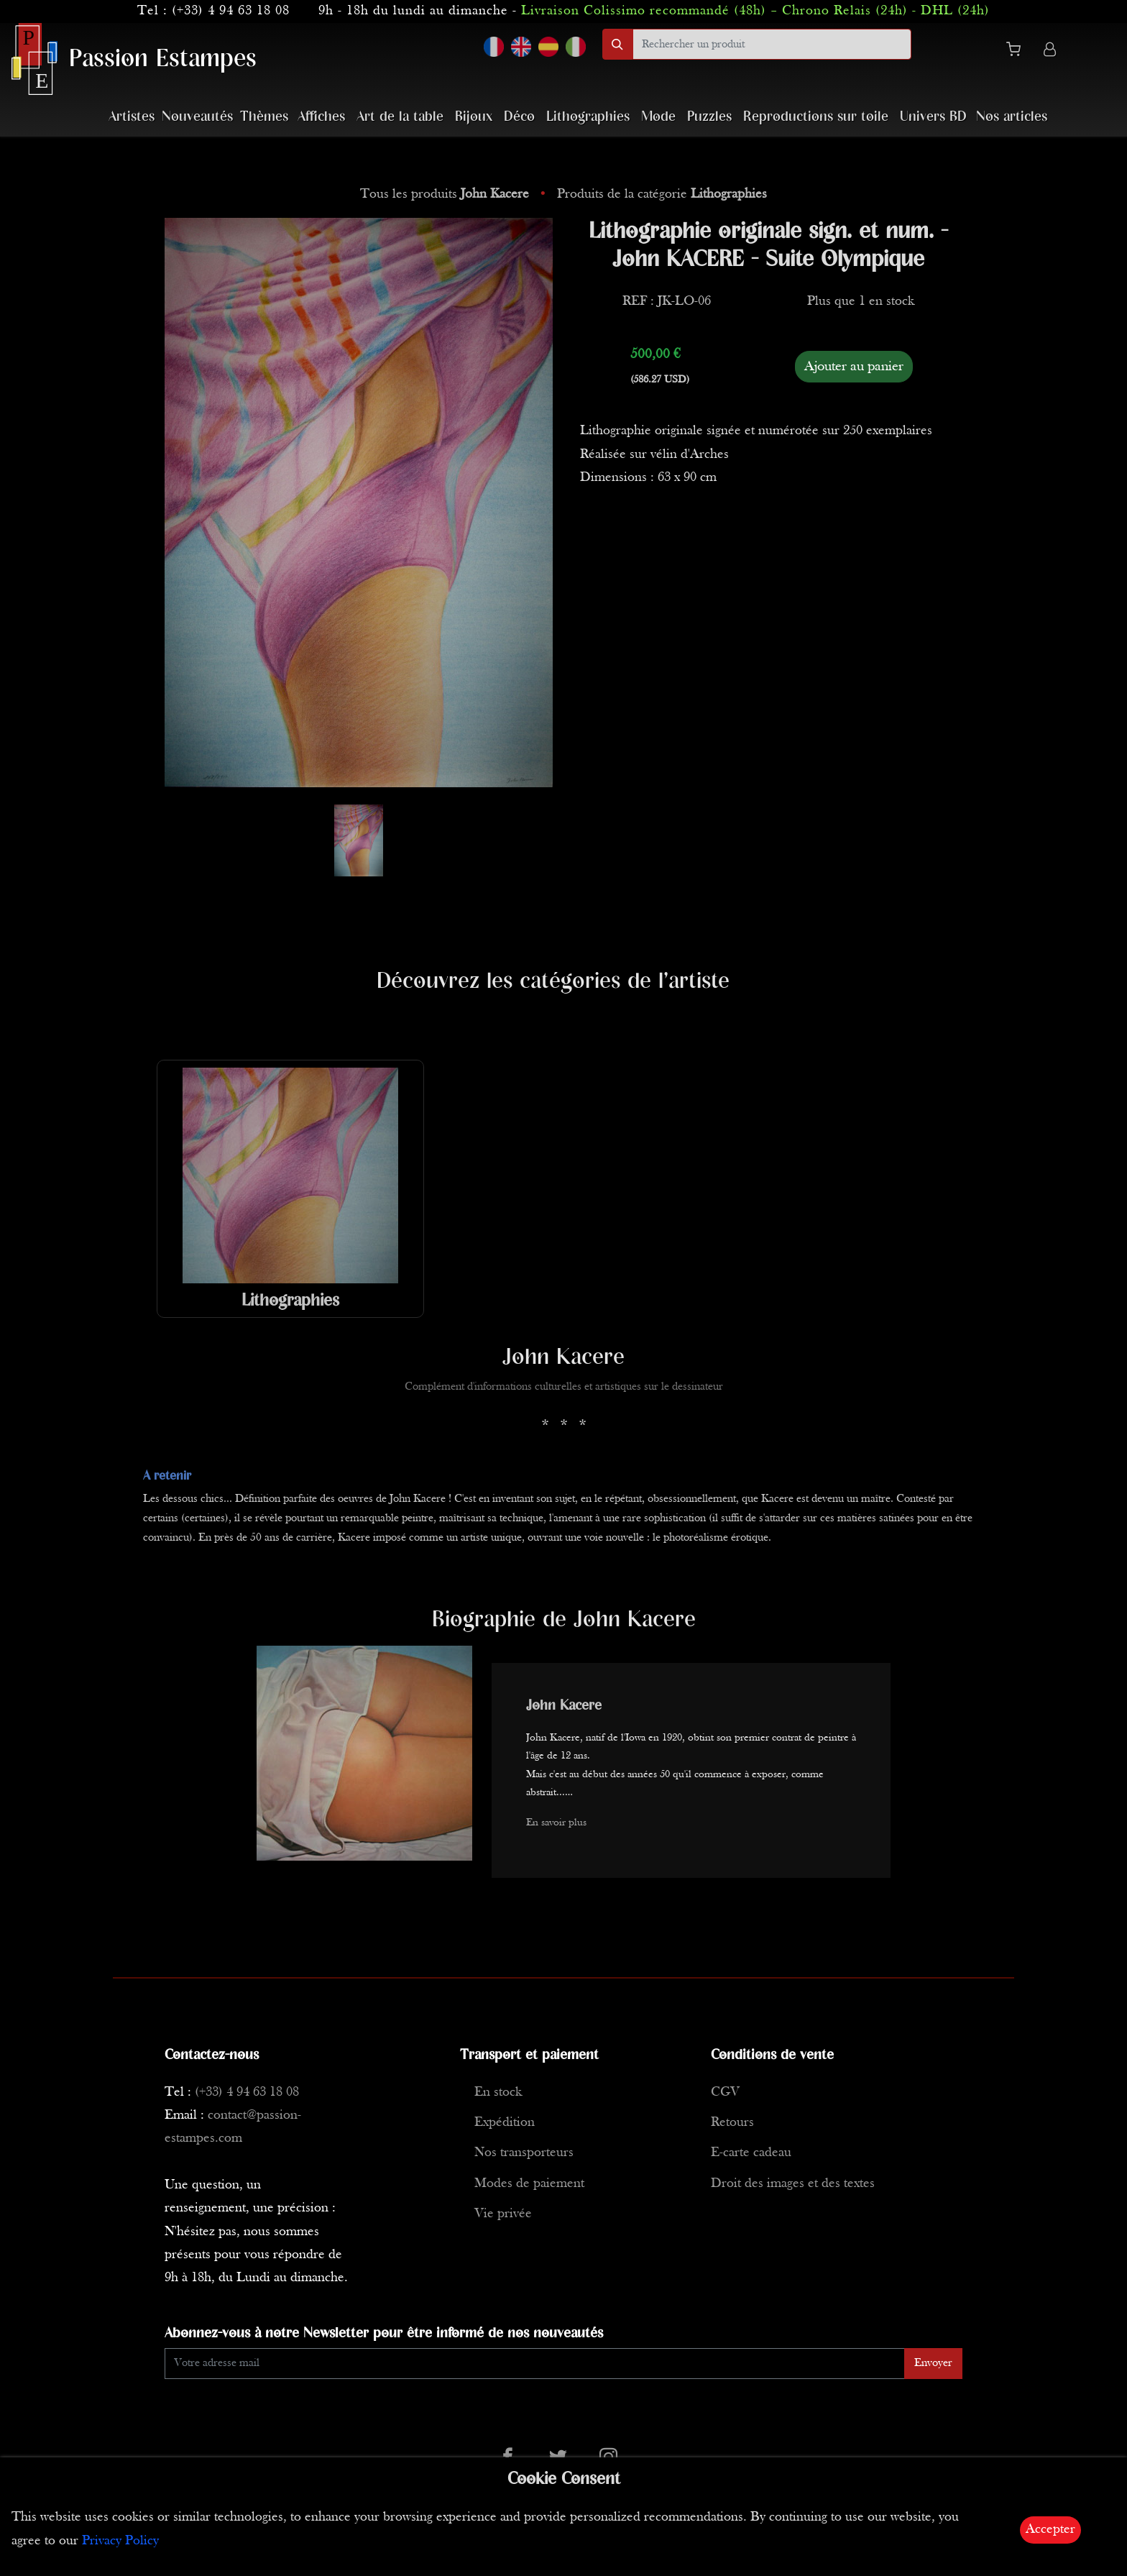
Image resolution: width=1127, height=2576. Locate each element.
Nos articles (1011, 116)
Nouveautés (197, 116)
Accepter (1050, 2529)
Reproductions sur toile (815, 116)
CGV (725, 2092)
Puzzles (709, 116)
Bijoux (473, 116)
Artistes (132, 116)
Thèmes (264, 116)
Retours (732, 2123)
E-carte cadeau (751, 2153)
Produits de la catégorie (662, 194)
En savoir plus (556, 1823)
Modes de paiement (529, 2184)
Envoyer (933, 2363)
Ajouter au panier (853, 366)
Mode (658, 116)
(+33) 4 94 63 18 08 (231, 11)
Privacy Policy (120, 2541)
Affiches (321, 116)
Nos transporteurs (524, 2153)
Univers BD (933, 116)
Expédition (504, 2123)
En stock (498, 2092)
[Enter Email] (535, 2363)
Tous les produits (446, 194)
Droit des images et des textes (793, 2184)
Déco (519, 116)
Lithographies (588, 116)
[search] (771, 44)
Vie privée (503, 2214)
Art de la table (399, 116)
